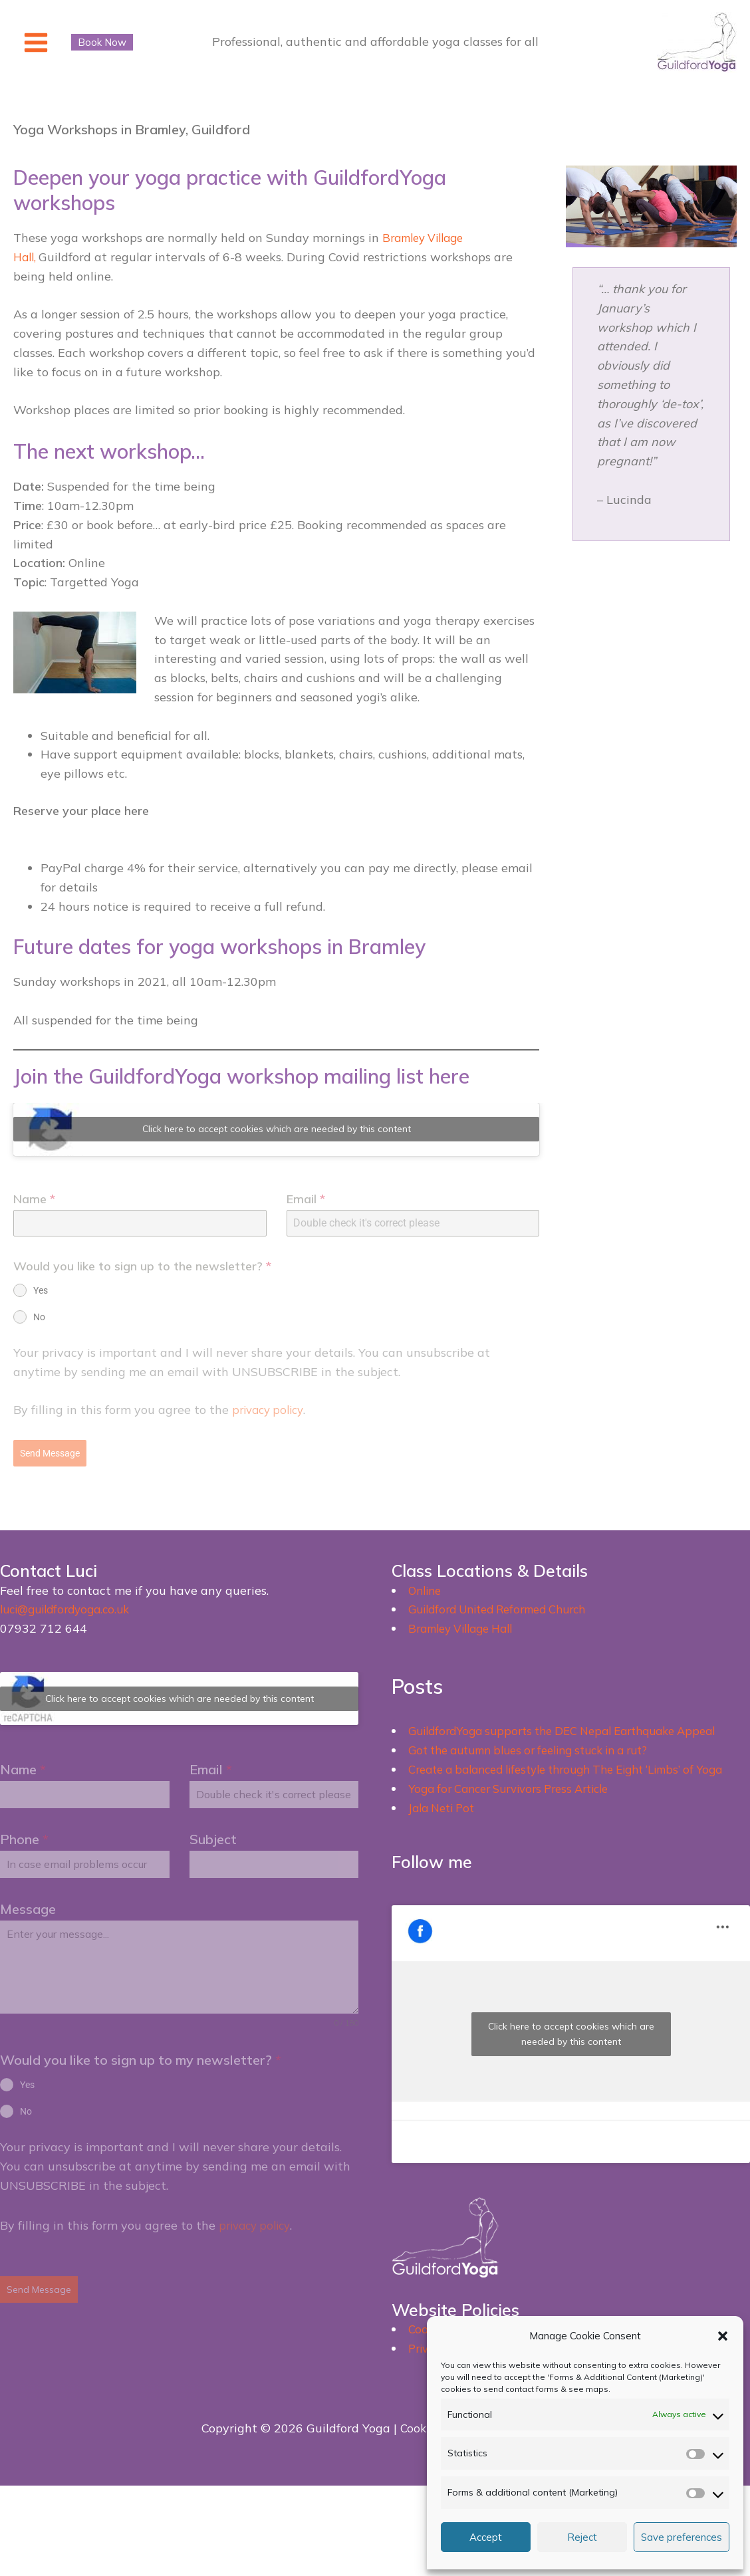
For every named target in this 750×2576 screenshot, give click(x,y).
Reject (582, 2537)
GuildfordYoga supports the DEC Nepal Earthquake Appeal (575, 1726)
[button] (722, 2336)
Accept (485, 2537)
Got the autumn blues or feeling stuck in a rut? (541, 1746)
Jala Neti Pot (445, 1822)
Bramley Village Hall (466, 1624)
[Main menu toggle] (35, 42)
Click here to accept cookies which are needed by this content (276, 1131)
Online (426, 1586)
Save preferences (681, 2537)
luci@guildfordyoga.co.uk (70, 1605)
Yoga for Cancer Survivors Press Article (518, 1804)
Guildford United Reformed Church (507, 1605)
